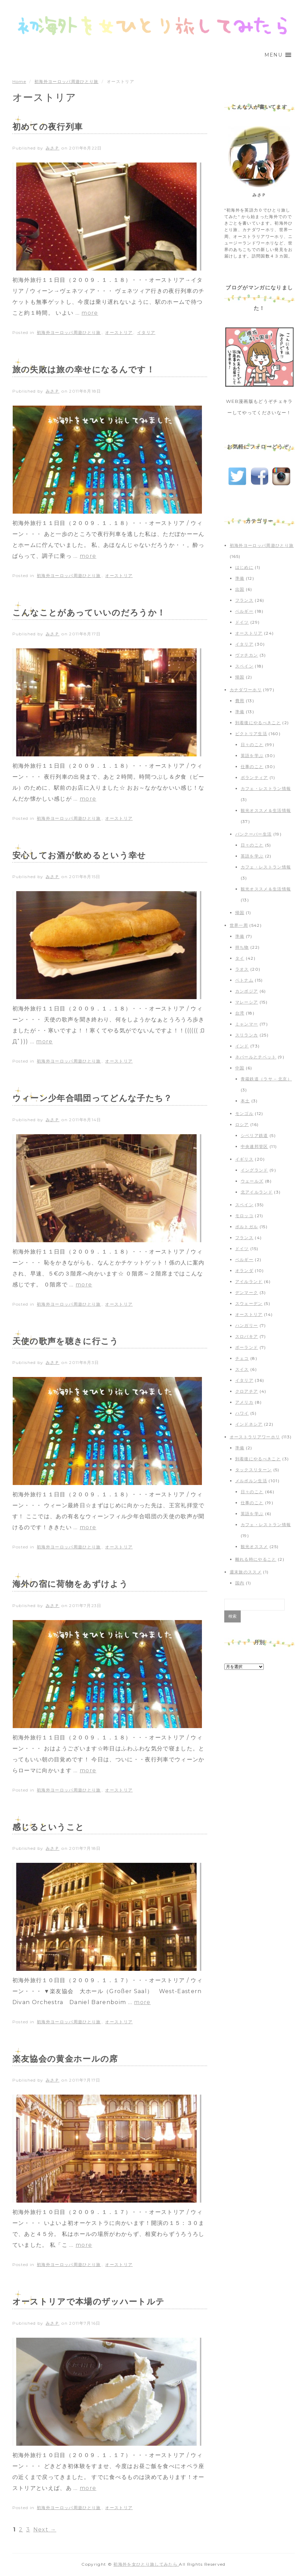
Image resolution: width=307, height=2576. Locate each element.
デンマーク (246, 1292)
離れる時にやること (255, 1559)
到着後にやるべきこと (258, 722)
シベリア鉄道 (254, 1135)
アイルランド (249, 1281)
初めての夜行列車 (47, 127)
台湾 (240, 1013)
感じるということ (48, 1827)
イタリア (146, 332)
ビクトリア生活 (251, 733)
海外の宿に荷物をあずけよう (70, 1584)
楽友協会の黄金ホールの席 (65, 2059)
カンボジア (246, 991)
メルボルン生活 (251, 1480)
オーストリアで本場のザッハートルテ (88, 2302)
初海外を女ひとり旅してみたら (146, 2564)
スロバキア (246, 1336)
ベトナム (244, 980)
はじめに (244, 567)
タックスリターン (253, 1469)
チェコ (242, 1358)
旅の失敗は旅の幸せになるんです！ (83, 369)
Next (44, 2529)
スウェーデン (249, 1303)
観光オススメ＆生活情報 (266, 810)
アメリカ (244, 1402)
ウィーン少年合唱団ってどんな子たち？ (92, 1098)
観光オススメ (254, 1546)
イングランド (254, 1170)
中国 (240, 1067)
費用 (240, 700)
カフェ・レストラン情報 (266, 788)
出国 (240, 589)
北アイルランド (257, 1192)
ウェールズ (252, 1181)
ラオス (242, 969)
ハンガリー (246, 1325)
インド (242, 1046)
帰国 (240, 677)
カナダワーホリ (246, 689)
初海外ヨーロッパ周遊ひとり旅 (66, 81)
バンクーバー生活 (253, 834)
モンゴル (244, 1113)
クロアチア (246, 1391)
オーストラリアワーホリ (255, 1436)
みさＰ (52, 148)
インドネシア (249, 1424)
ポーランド (246, 1347)
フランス (244, 600)
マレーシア (246, 1002)
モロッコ (244, 1215)
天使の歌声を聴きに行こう (65, 1341)
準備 (240, 578)
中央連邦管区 (254, 1146)
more (89, 313)
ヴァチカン (246, 655)
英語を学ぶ (252, 755)
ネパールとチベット (255, 1056)
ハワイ (242, 1413)
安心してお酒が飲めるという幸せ (79, 855)
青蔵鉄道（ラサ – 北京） (266, 1078)
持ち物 (242, 947)
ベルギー (244, 611)
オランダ (244, 1270)
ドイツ (242, 622)
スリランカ (246, 1035)
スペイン (244, 666)
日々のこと (252, 744)
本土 (245, 1100)
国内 (240, 1582)
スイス (242, 1369)
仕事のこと (252, 766)
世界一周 (239, 925)
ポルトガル (246, 1226)
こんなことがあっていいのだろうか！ (89, 613)
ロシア (242, 1124)
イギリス (244, 1159)
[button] (273, 55)
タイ (240, 958)
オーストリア (119, 332)
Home (19, 81)
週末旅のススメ (246, 1571)
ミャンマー (246, 1024)
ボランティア (254, 777)
